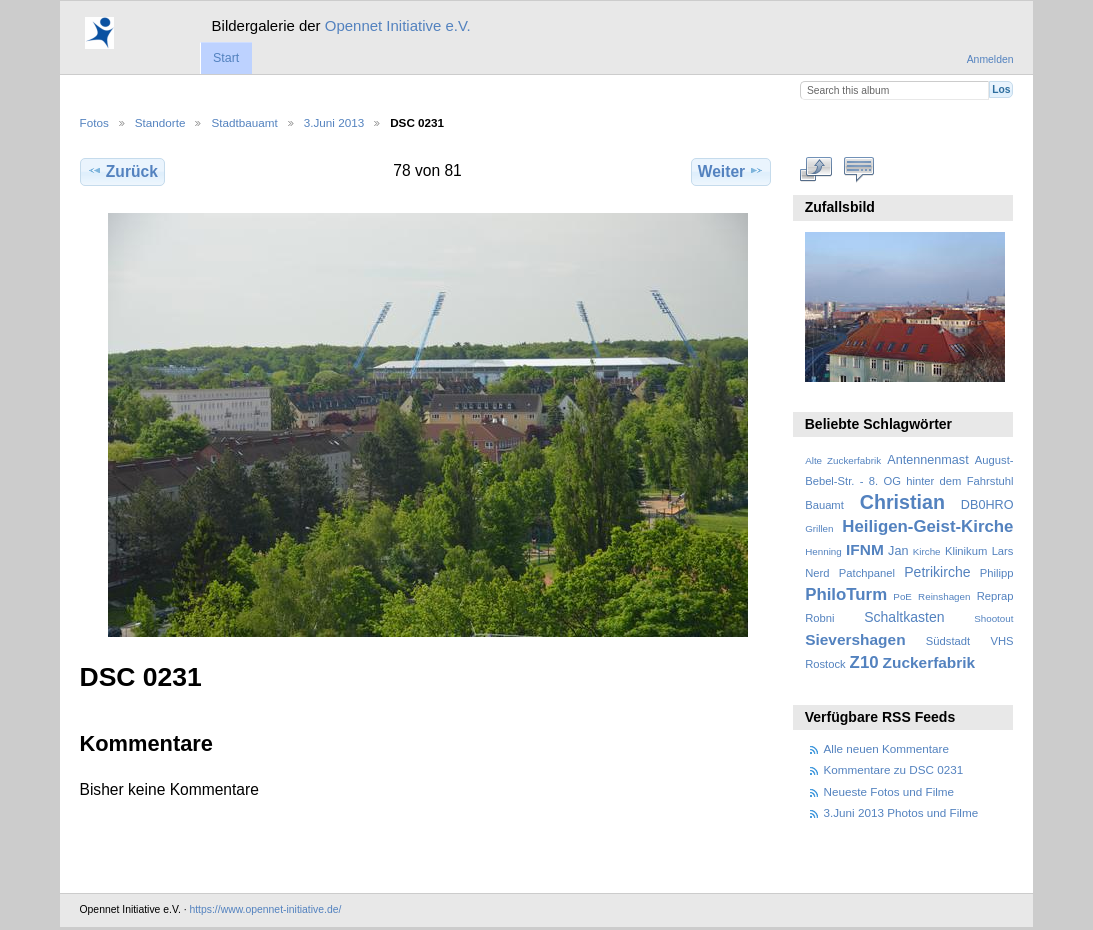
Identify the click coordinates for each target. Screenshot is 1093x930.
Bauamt (824, 505)
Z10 (864, 662)
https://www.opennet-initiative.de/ (265, 909)
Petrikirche (937, 572)
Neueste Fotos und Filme (889, 791)
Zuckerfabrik (929, 662)
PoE (902, 596)
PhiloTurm (846, 594)
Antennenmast (927, 460)
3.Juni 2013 (334, 122)
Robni (819, 618)
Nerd (817, 573)
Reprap (995, 596)
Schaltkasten (904, 617)
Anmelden (990, 59)
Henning (823, 551)
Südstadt (948, 641)
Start (226, 58)
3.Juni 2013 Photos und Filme (901, 812)
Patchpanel (867, 573)
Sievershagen (855, 639)
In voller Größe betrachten (815, 169)
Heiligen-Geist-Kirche (927, 526)
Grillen (819, 528)
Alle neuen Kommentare (886, 748)
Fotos (94, 122)
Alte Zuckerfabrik (843, 460)
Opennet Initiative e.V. (398, 25)
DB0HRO (987, 505)
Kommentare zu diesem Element (858, 169)
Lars (1003, 551)
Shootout (993, 618)
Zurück (122, 171)
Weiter (731, 171)
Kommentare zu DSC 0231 (894, 769)
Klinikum (966, 551)
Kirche (927, 551)
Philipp (997, 573)
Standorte (160, 122)
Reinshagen (944, 596)
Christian (902, 502)
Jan (898, 551)
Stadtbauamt (244, 122)
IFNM (865, 549)
